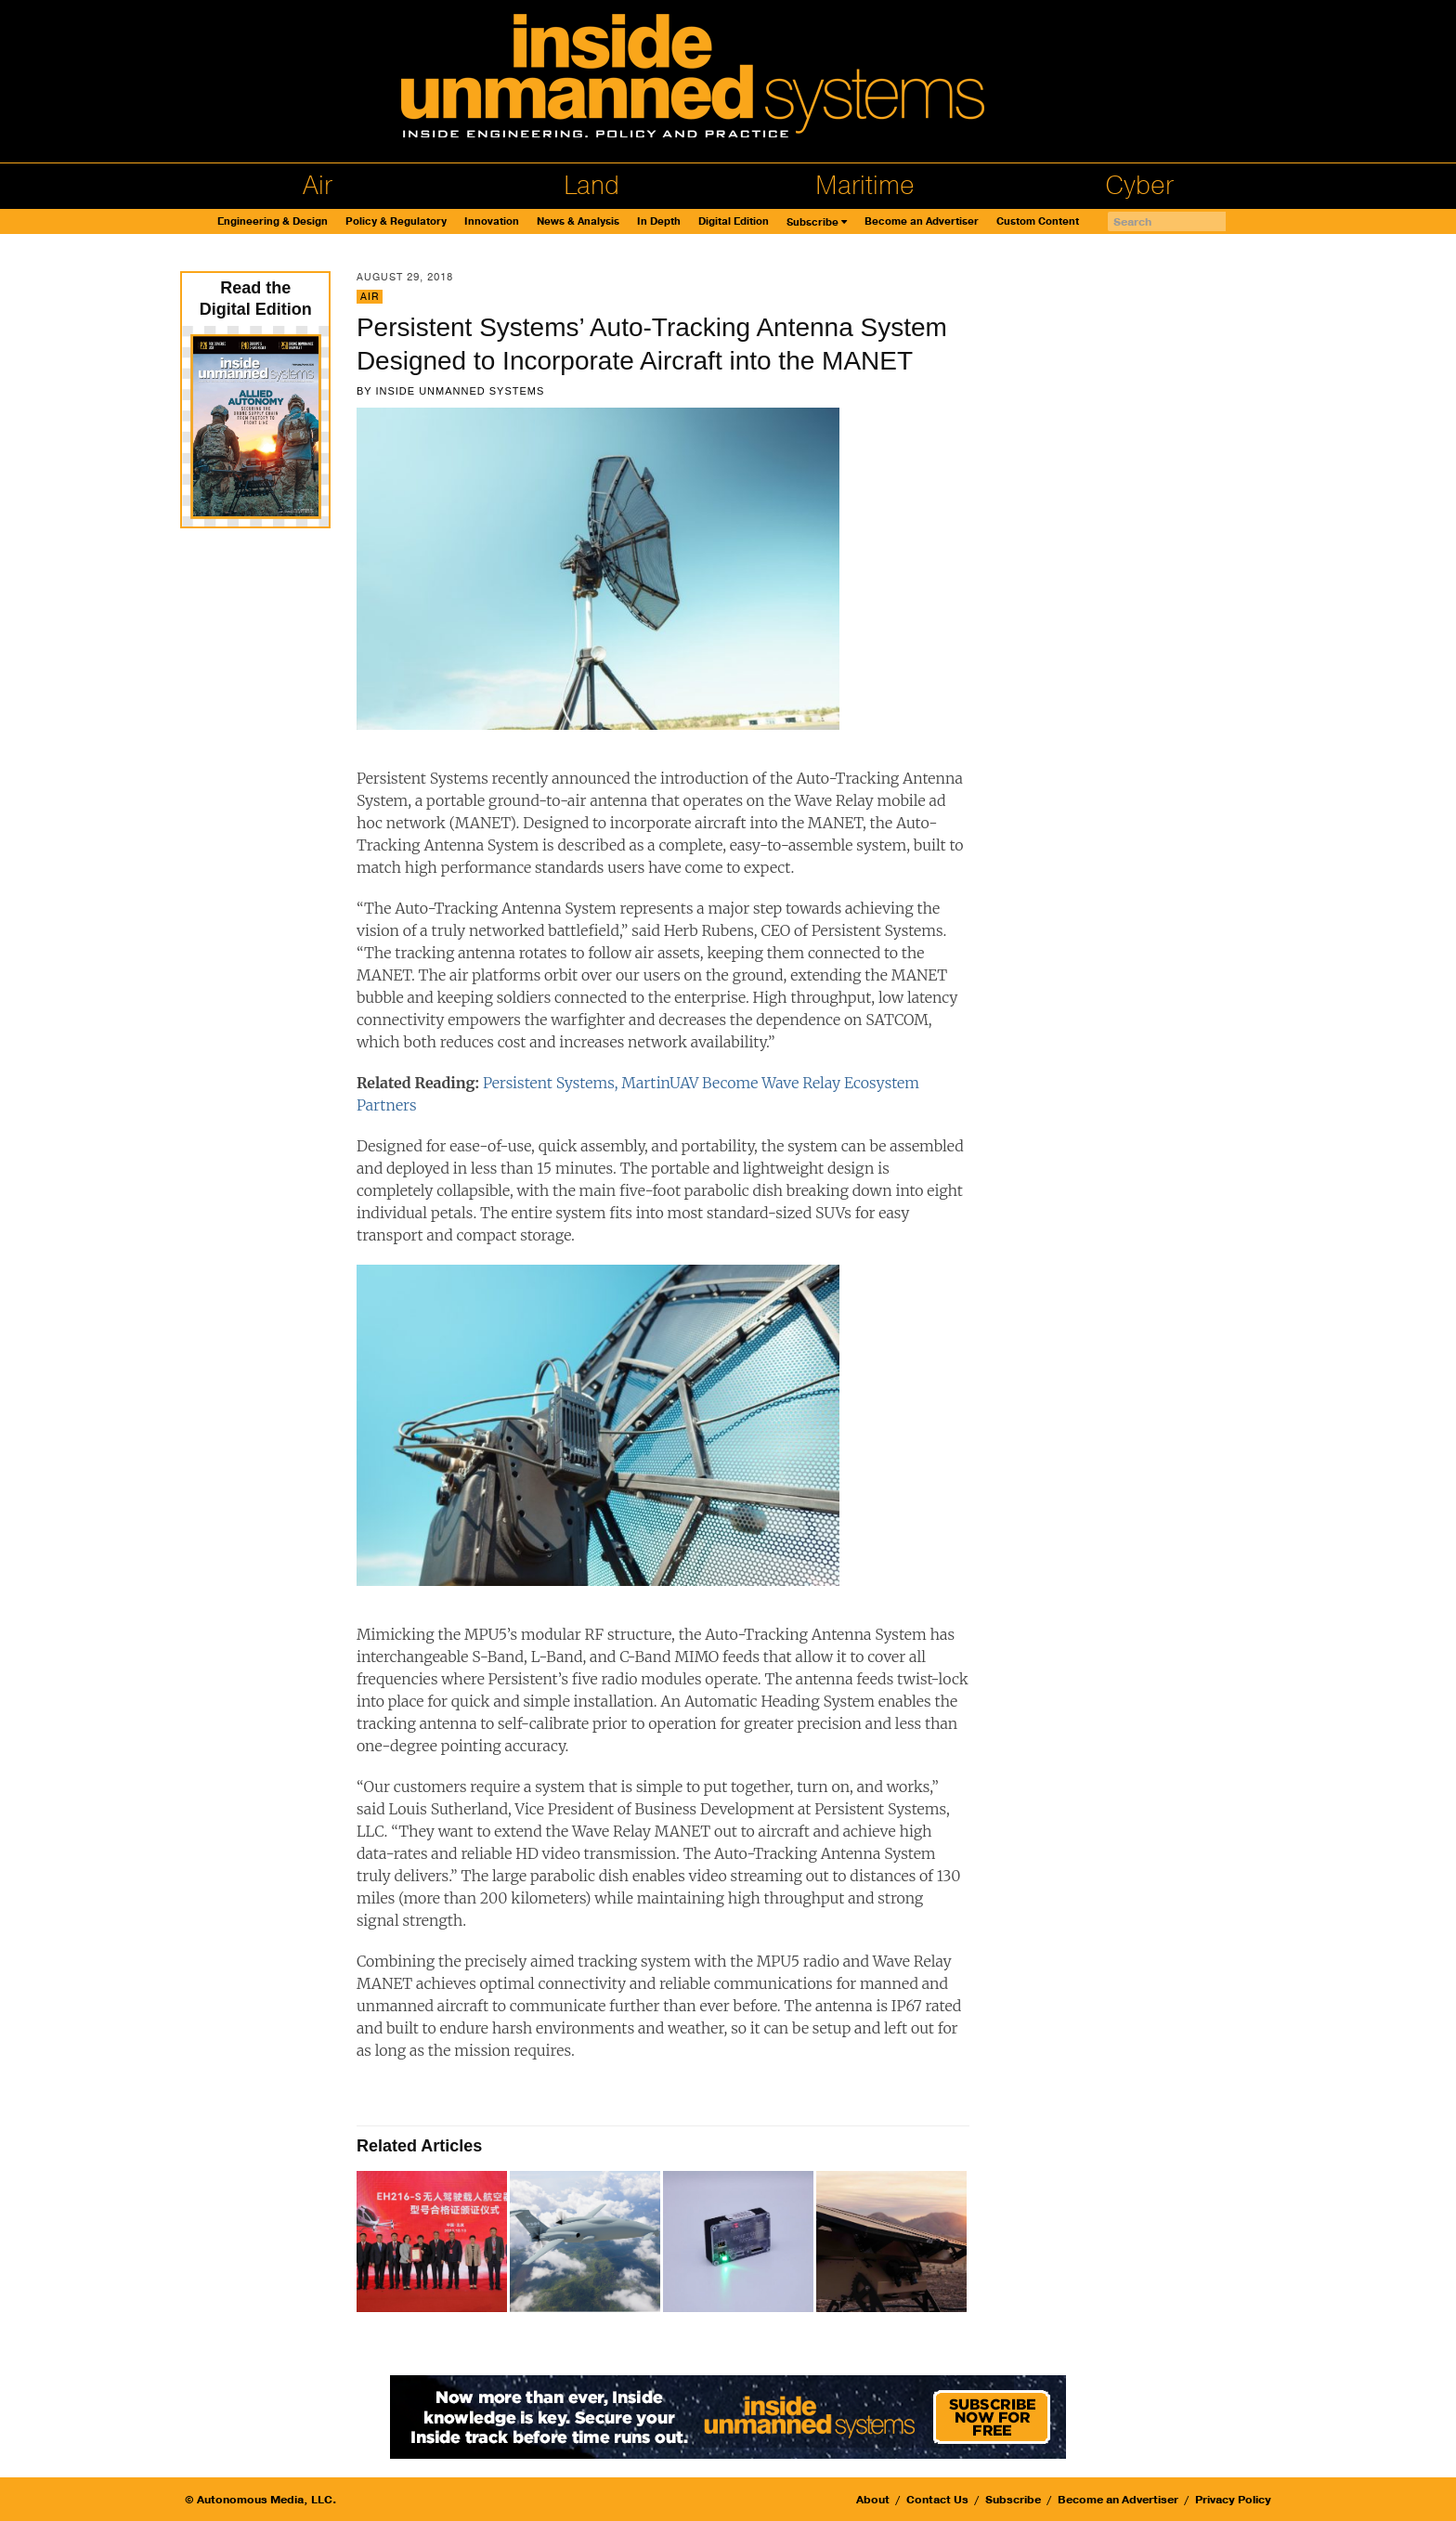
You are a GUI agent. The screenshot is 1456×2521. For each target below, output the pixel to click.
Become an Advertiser (921, 221)
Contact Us (937, 2499)
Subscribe (812, 222)
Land (591, 185)
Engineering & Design (272, 221)
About (873, 2499)
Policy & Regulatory (396, 221)
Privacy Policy (1233, 2499)
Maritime (865, 185)
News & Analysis (578, 221)
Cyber (1139, 185)
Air (317, 185)
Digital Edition (733, 221)
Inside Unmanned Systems (459, 390)
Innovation (491, 221)
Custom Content (1037, 221)
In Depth (659, 221)
